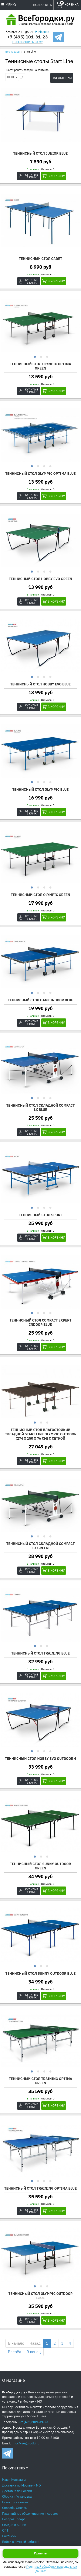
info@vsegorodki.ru (26, 2443)
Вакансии (9, 2536)
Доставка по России (17, 2491)
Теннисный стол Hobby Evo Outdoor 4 (40, 1758)
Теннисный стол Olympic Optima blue (40, 473)
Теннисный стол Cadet (40, 259)
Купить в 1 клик (31, 176)
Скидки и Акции (14, 2525)
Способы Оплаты (14, 2508)
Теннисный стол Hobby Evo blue (40, 684)
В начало (16, 2343)
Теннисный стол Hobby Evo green (40, 579)
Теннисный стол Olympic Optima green (40, 366)
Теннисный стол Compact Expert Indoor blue (40, 1322)
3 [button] (46, 356)
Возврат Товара (14, 2519)
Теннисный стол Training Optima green (40, 2081)
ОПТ (5, 2530)
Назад (35, 2343)
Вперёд (14, 2351)
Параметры (61, 78)
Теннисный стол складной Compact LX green (40, 1546)
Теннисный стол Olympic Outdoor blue (40, 2295)
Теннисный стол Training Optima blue (40, 2188)
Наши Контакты (14, 2480)
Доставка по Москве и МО (21, 2485)
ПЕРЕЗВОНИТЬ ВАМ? (27, 42)
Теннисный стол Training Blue (40, 1653)
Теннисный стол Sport (40, 1215)
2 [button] (40, 356)
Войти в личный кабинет (20, 2542)
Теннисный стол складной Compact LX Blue (40, 1107)
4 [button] (49, 465)
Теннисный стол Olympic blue (40, 789)
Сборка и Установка (17, 2496)
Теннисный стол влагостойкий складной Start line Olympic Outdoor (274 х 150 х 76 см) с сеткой (40, 1434)
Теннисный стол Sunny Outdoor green (40, 1866)
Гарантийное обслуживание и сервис (30, 2513)
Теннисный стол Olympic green (40, 895)
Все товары (12, 51)
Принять (40, 2553)
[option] (40, 115)
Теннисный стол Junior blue (40, 153)
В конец (34, 2351)
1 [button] (34, 356)
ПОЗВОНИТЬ (42, 5)
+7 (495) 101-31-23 (27, 37)
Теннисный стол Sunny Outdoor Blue (40, 1973)
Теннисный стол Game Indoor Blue (40, 1000)
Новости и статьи (15, 2502)
